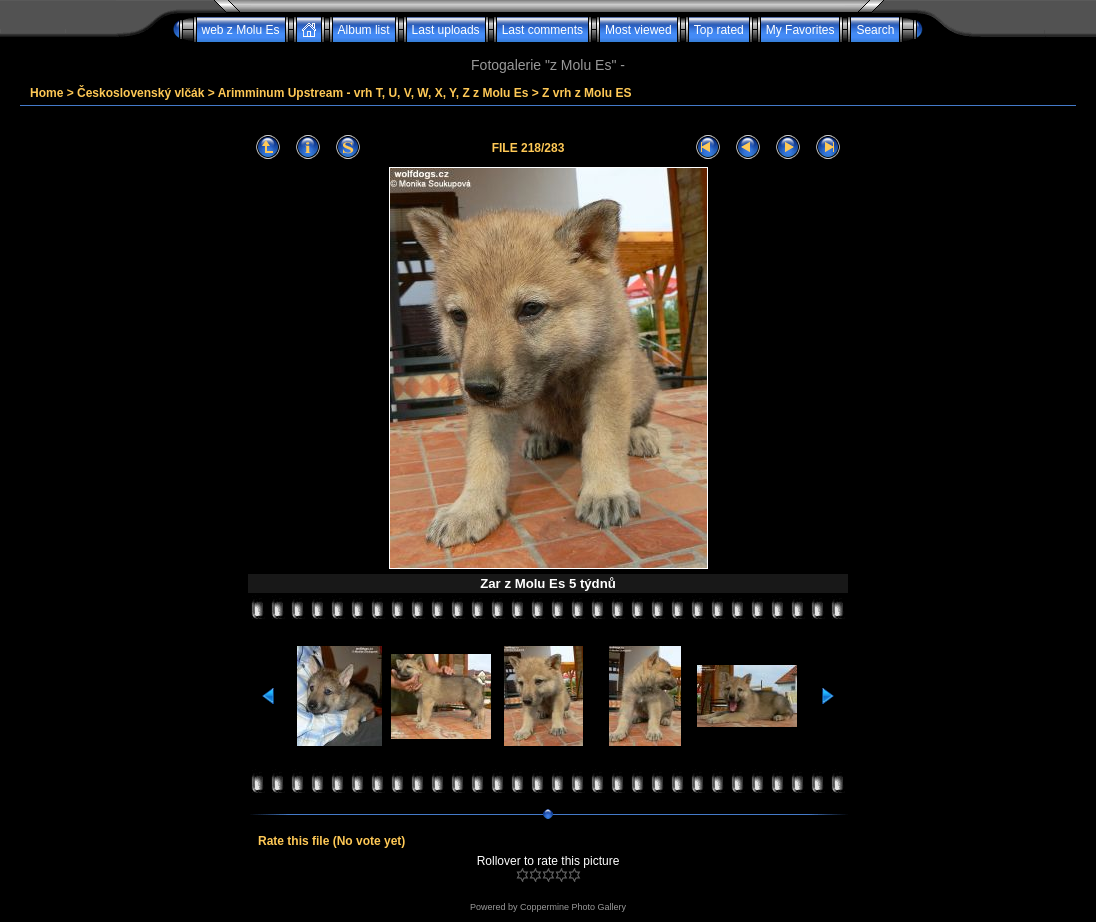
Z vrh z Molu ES (586, 93)
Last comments (542, 30)
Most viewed (638, 30)
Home (46, 93)
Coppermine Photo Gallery (573, 907)
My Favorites (800, 30)
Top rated (719, 30)
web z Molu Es (241, 30)
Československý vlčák (140, 93)
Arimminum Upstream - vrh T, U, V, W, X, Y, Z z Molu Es (373, 93)
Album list (364, 30)
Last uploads (446, 30)
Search (875, 30)
